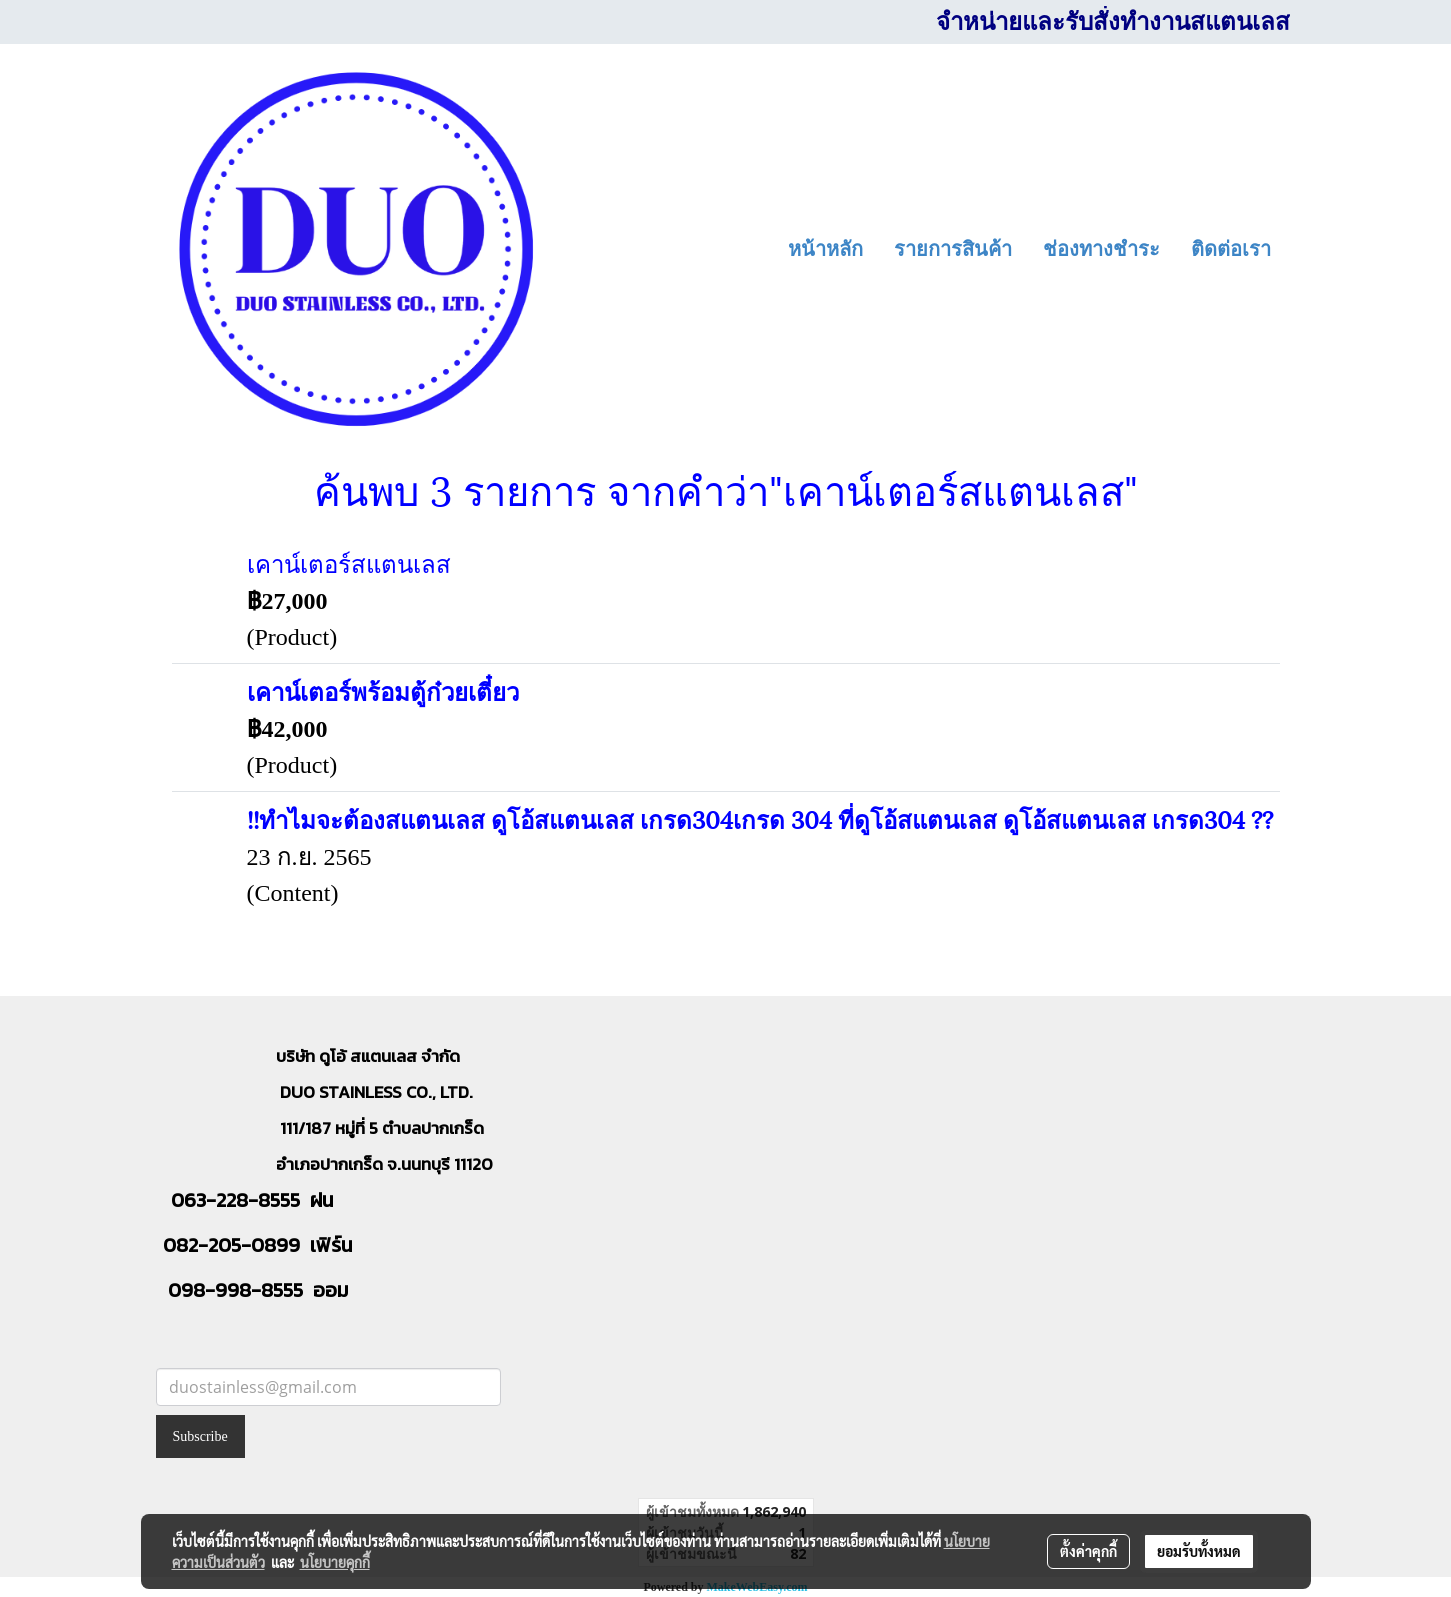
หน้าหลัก (825, 249)
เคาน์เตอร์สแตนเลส (349, 562)
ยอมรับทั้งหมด (1199, 1551)
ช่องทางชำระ (1101, 249)
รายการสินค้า (953, 249)
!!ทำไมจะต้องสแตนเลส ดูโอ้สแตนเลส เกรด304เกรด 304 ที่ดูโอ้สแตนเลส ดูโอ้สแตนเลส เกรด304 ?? (760, 818)
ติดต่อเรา (1231, 249)
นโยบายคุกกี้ (335, 1562)
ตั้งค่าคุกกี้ (1088, 1551)
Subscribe (200, 1436)
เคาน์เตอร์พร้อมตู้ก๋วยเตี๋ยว (383, 690)
